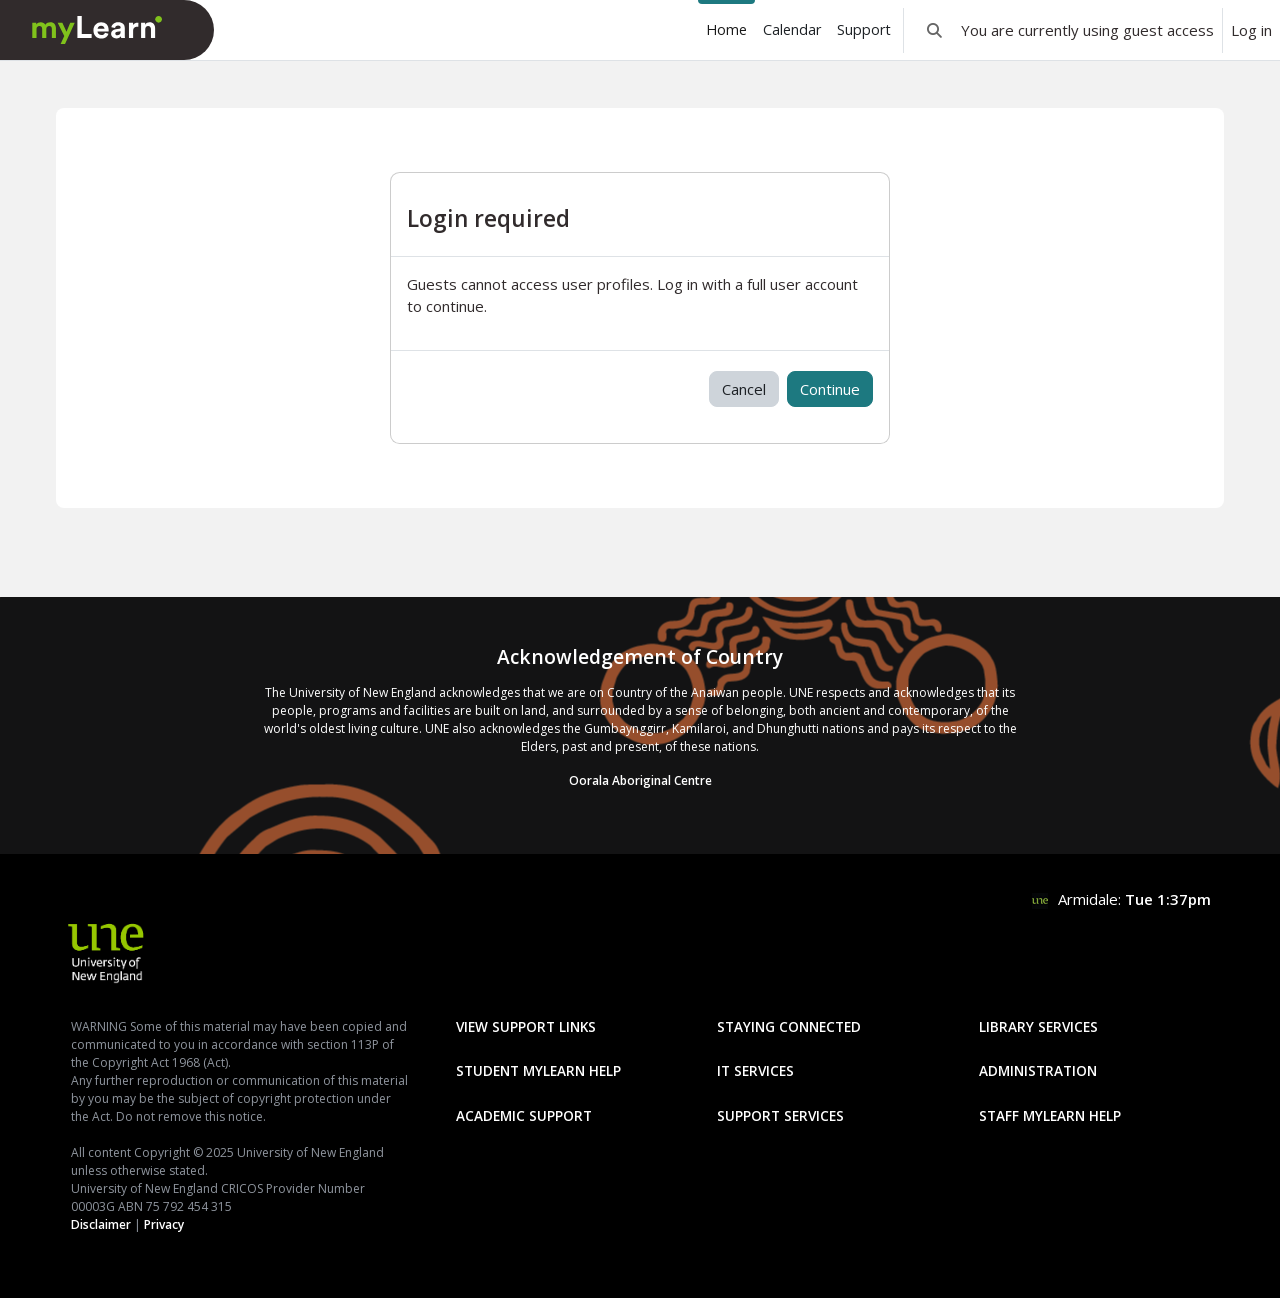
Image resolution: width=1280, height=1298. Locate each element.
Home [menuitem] (726, 29)
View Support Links (526, 1026)
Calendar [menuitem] (792, 29)
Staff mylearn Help (1050, 1115)
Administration (1038, 1070)
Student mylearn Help (538, 1070)
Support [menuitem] (864, 29)
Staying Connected (789, 1026)
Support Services (780, 1115)
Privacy (164, 1224)
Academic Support (524, 1115)
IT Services (755, 1070)
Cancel (744, 389)
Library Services (1038, 1026)
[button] (934, 30)
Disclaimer (101, 1224)
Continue (830, 389)
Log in (1251, 30)
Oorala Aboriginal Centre (640, 780)
